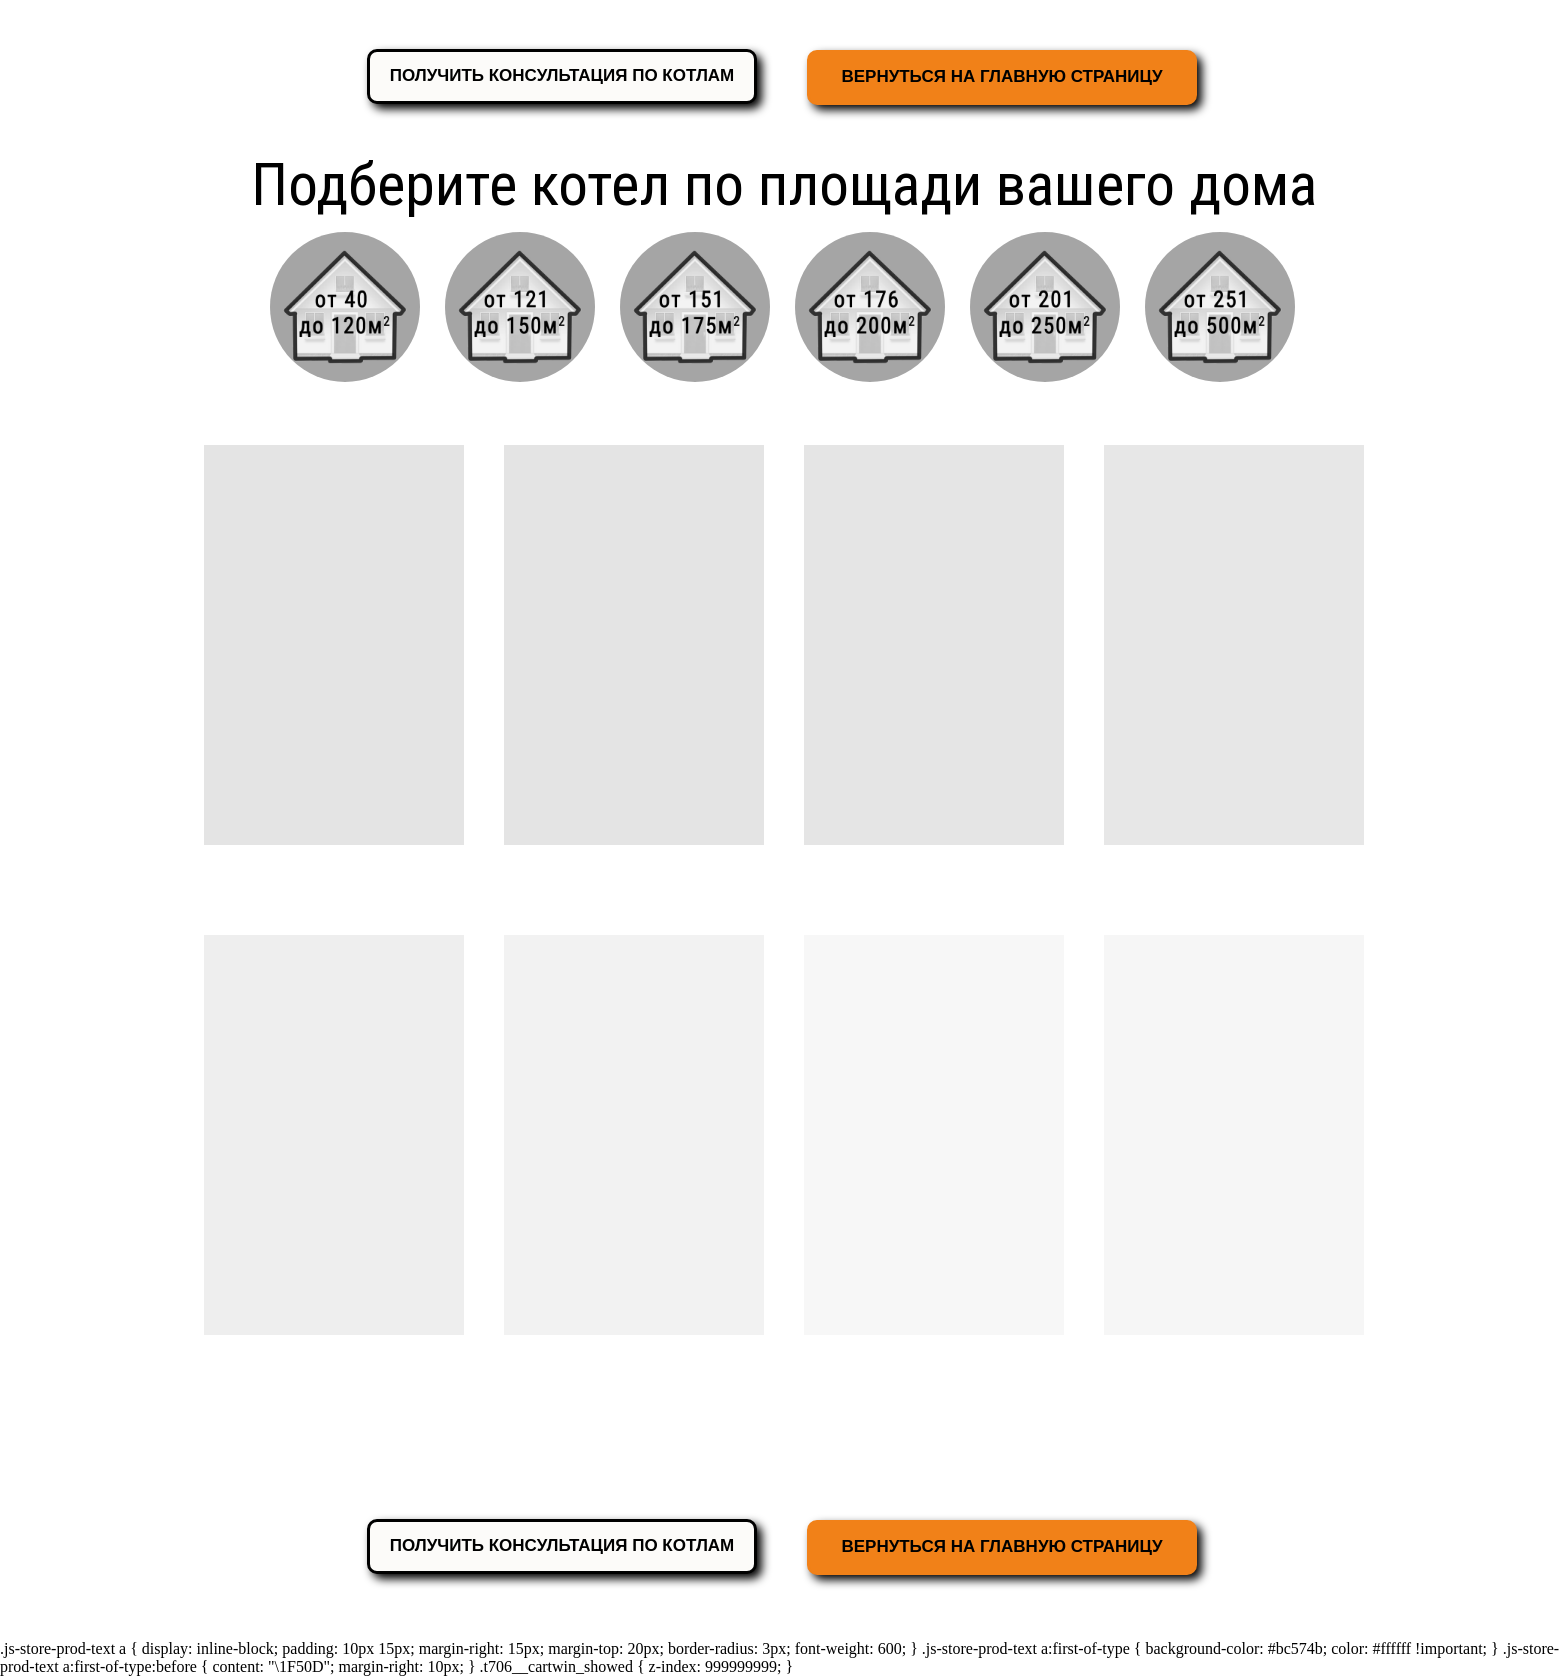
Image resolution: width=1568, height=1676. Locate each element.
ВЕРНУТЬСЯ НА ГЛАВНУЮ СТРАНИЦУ (1001, 76)
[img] (520, 307)
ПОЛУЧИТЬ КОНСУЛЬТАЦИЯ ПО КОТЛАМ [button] (562, 75)
